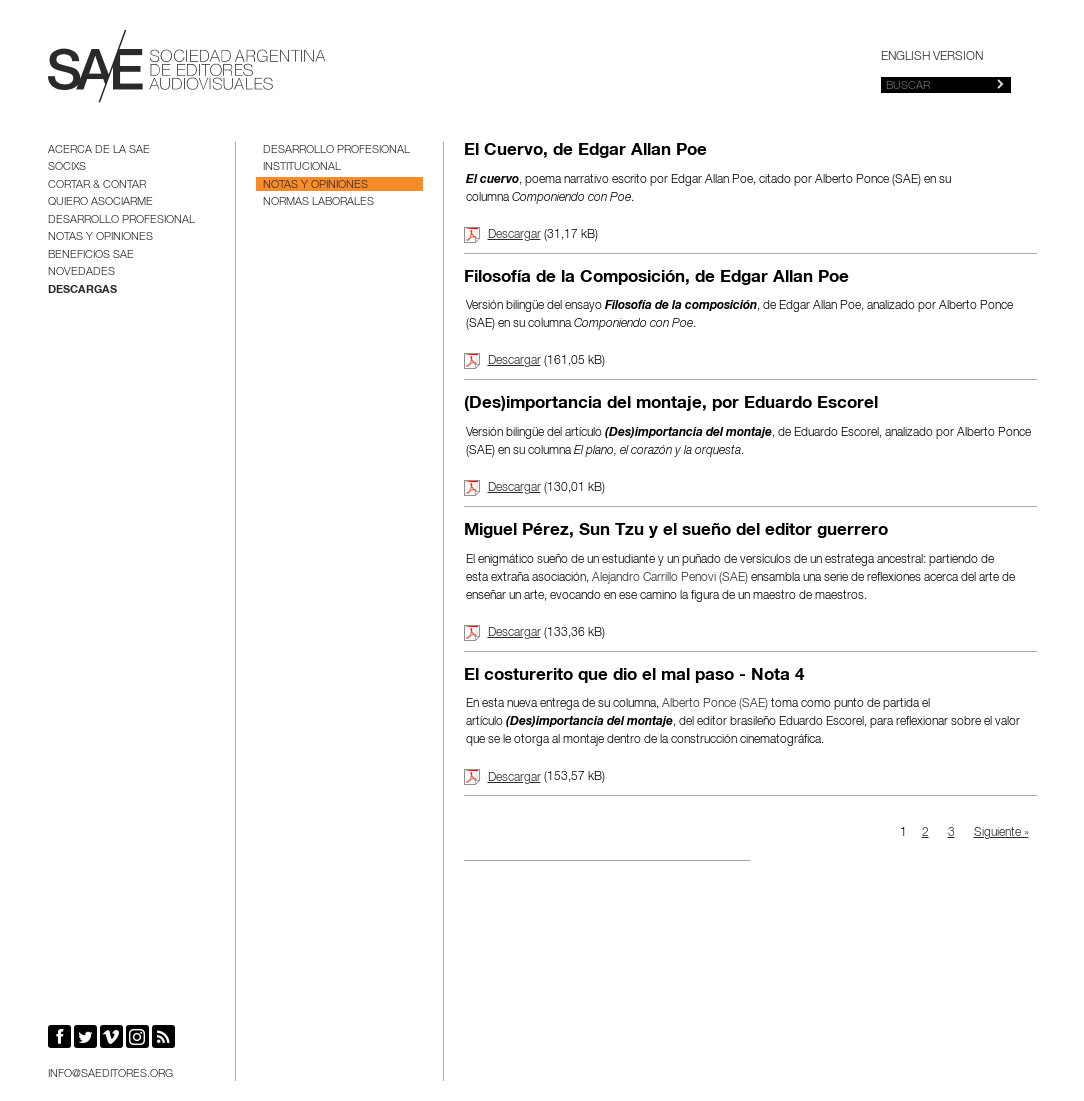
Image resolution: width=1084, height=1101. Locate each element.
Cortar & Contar (97, 185)
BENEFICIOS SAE (91, 255)
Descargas (82, 290)
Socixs (67, 167)
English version (932, 57)
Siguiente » (1001, 833)
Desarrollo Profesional (121, 220)
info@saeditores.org (110, 1074)
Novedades (81, 272)
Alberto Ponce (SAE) (715, 704)
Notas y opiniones (100, 237)
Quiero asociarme (100, 202)
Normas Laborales (318, 202)
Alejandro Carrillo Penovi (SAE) (670, 578)
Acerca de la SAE (99, 150)
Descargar (514, 235)
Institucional (302, 167)
